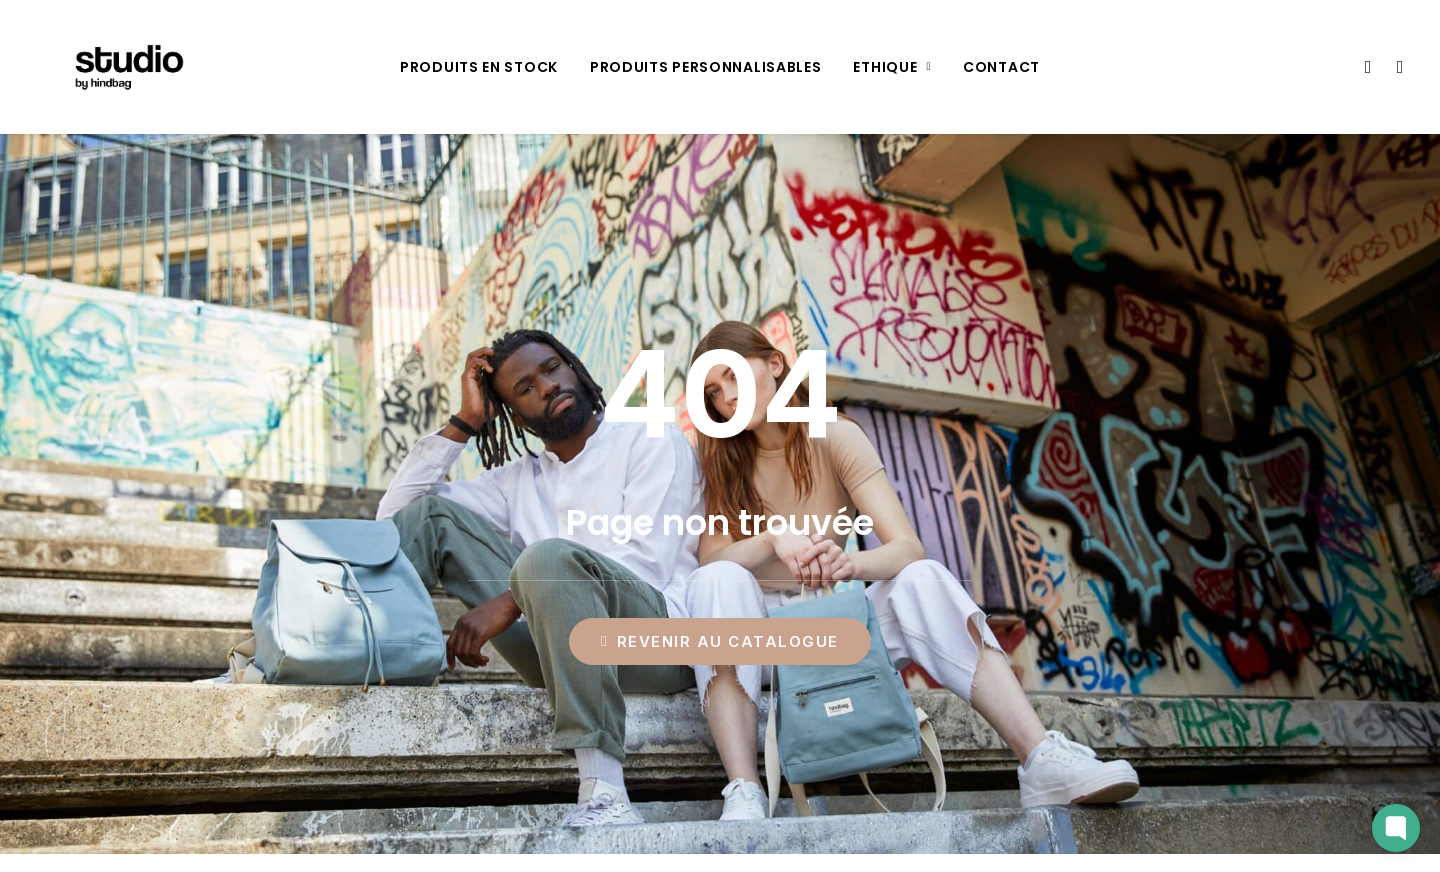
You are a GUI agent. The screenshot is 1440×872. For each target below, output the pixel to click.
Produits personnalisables (706, 67)
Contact (1001, 67)
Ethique (892, 67)
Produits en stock (479, 67)
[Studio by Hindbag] (104, 67)
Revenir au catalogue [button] (720, 641)
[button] (1366, 67)
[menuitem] (479, 67)
